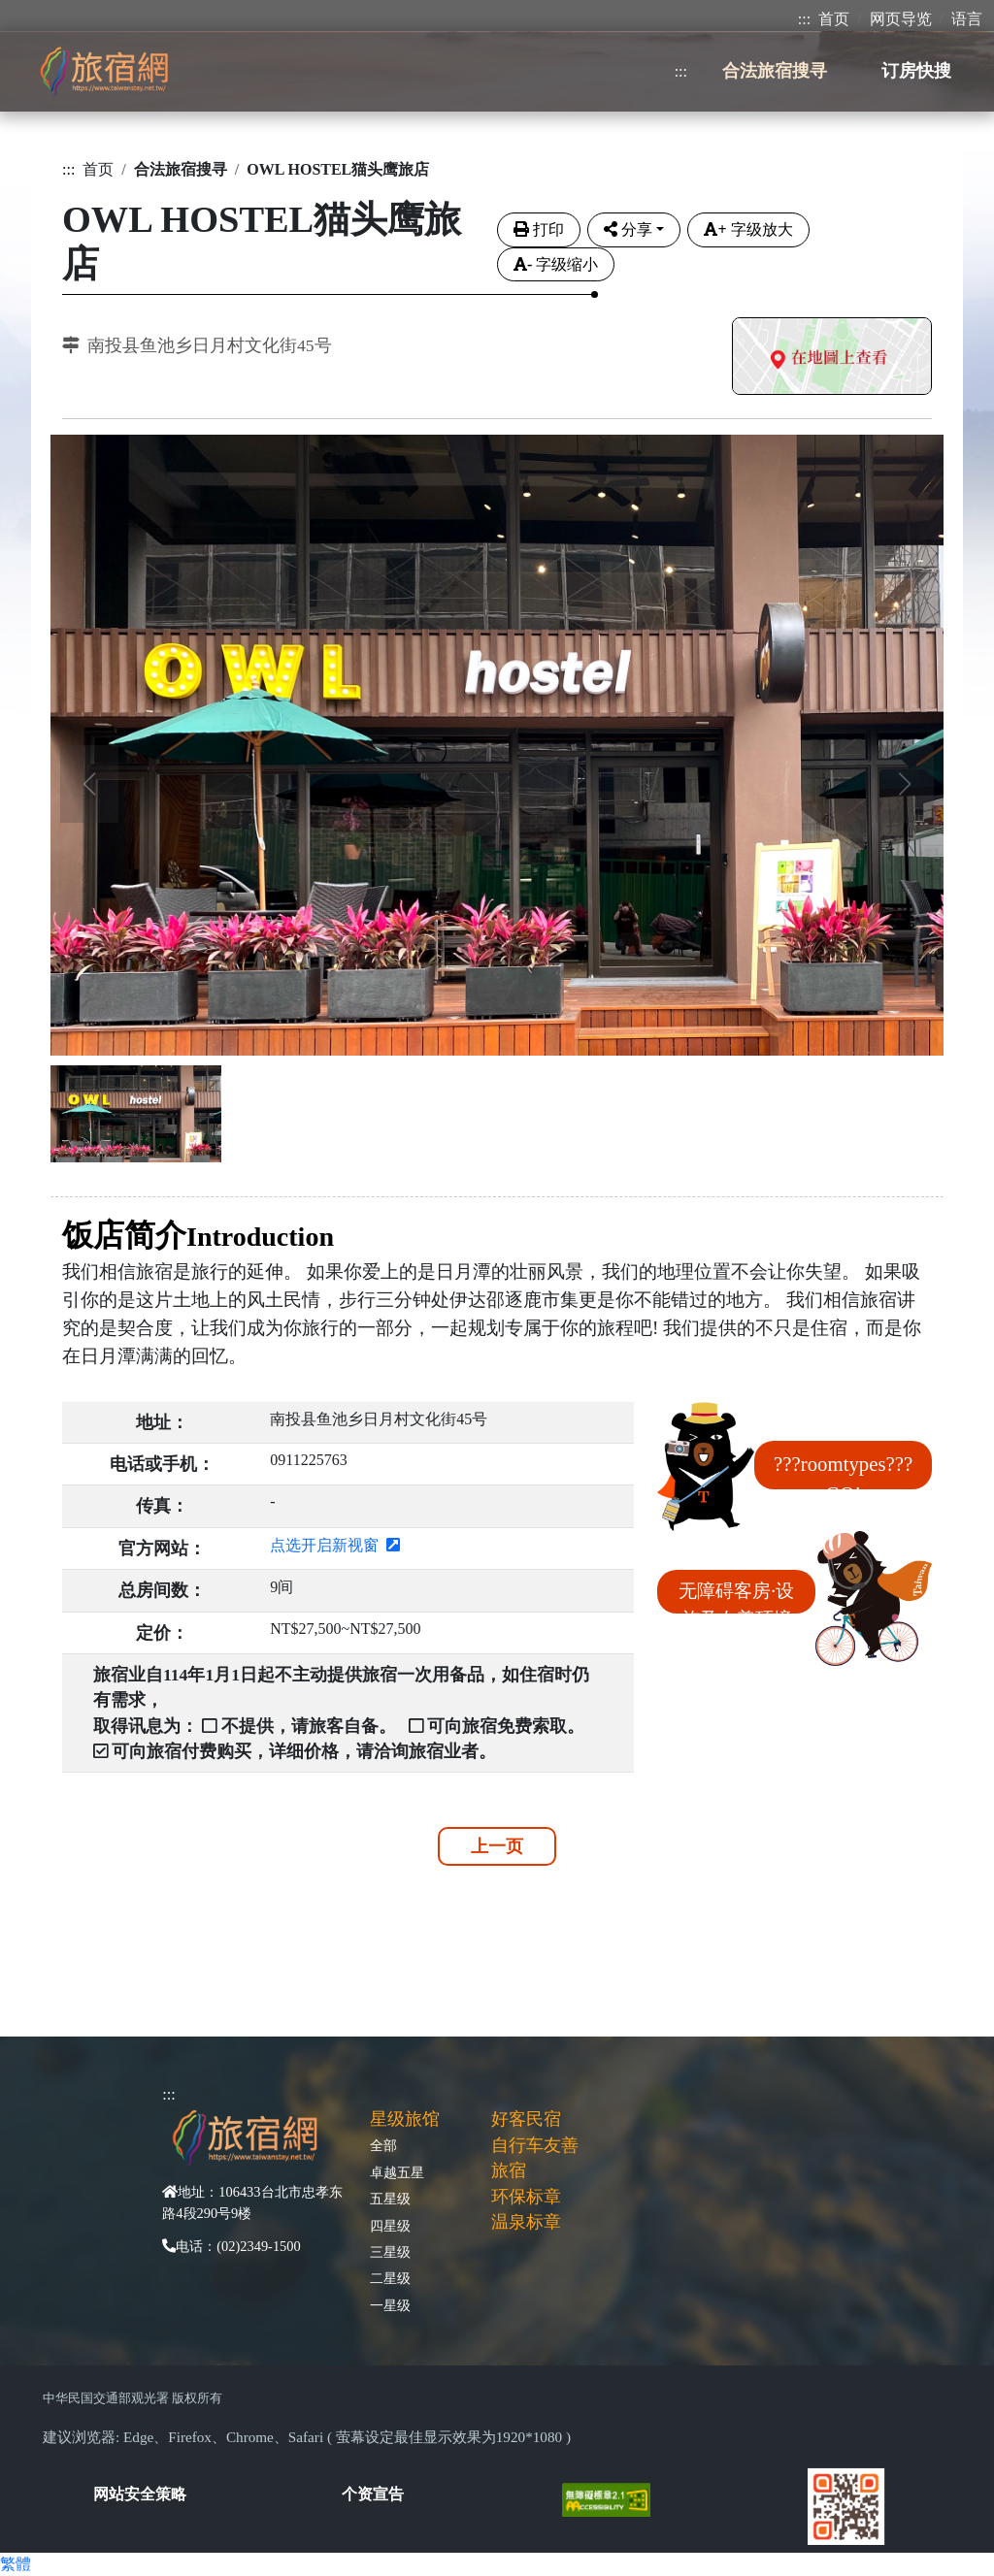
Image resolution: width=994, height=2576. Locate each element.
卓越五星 (397, 2172)
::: (804, 19)
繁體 (15, 2564)
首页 (833, 19)
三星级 (390, 2252)
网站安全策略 (139, 2494)
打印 (539, 229)
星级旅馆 (405, 2119)
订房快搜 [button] (916, 71)
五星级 (390, 2198)
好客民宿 (526, 2119)
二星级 (390, 2278)
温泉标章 (526, 2222)
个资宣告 (373, 2494)
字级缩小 (556, 264)
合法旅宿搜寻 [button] (774, 71)
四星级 (390, 2226)
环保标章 (526, 2196)
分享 (628, 229)
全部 (383, 2145)
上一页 (497, 1846)
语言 (966, 19)
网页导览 (901, 19)
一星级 (390, 2305)
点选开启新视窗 (335, 1545)
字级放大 (748, 229)
